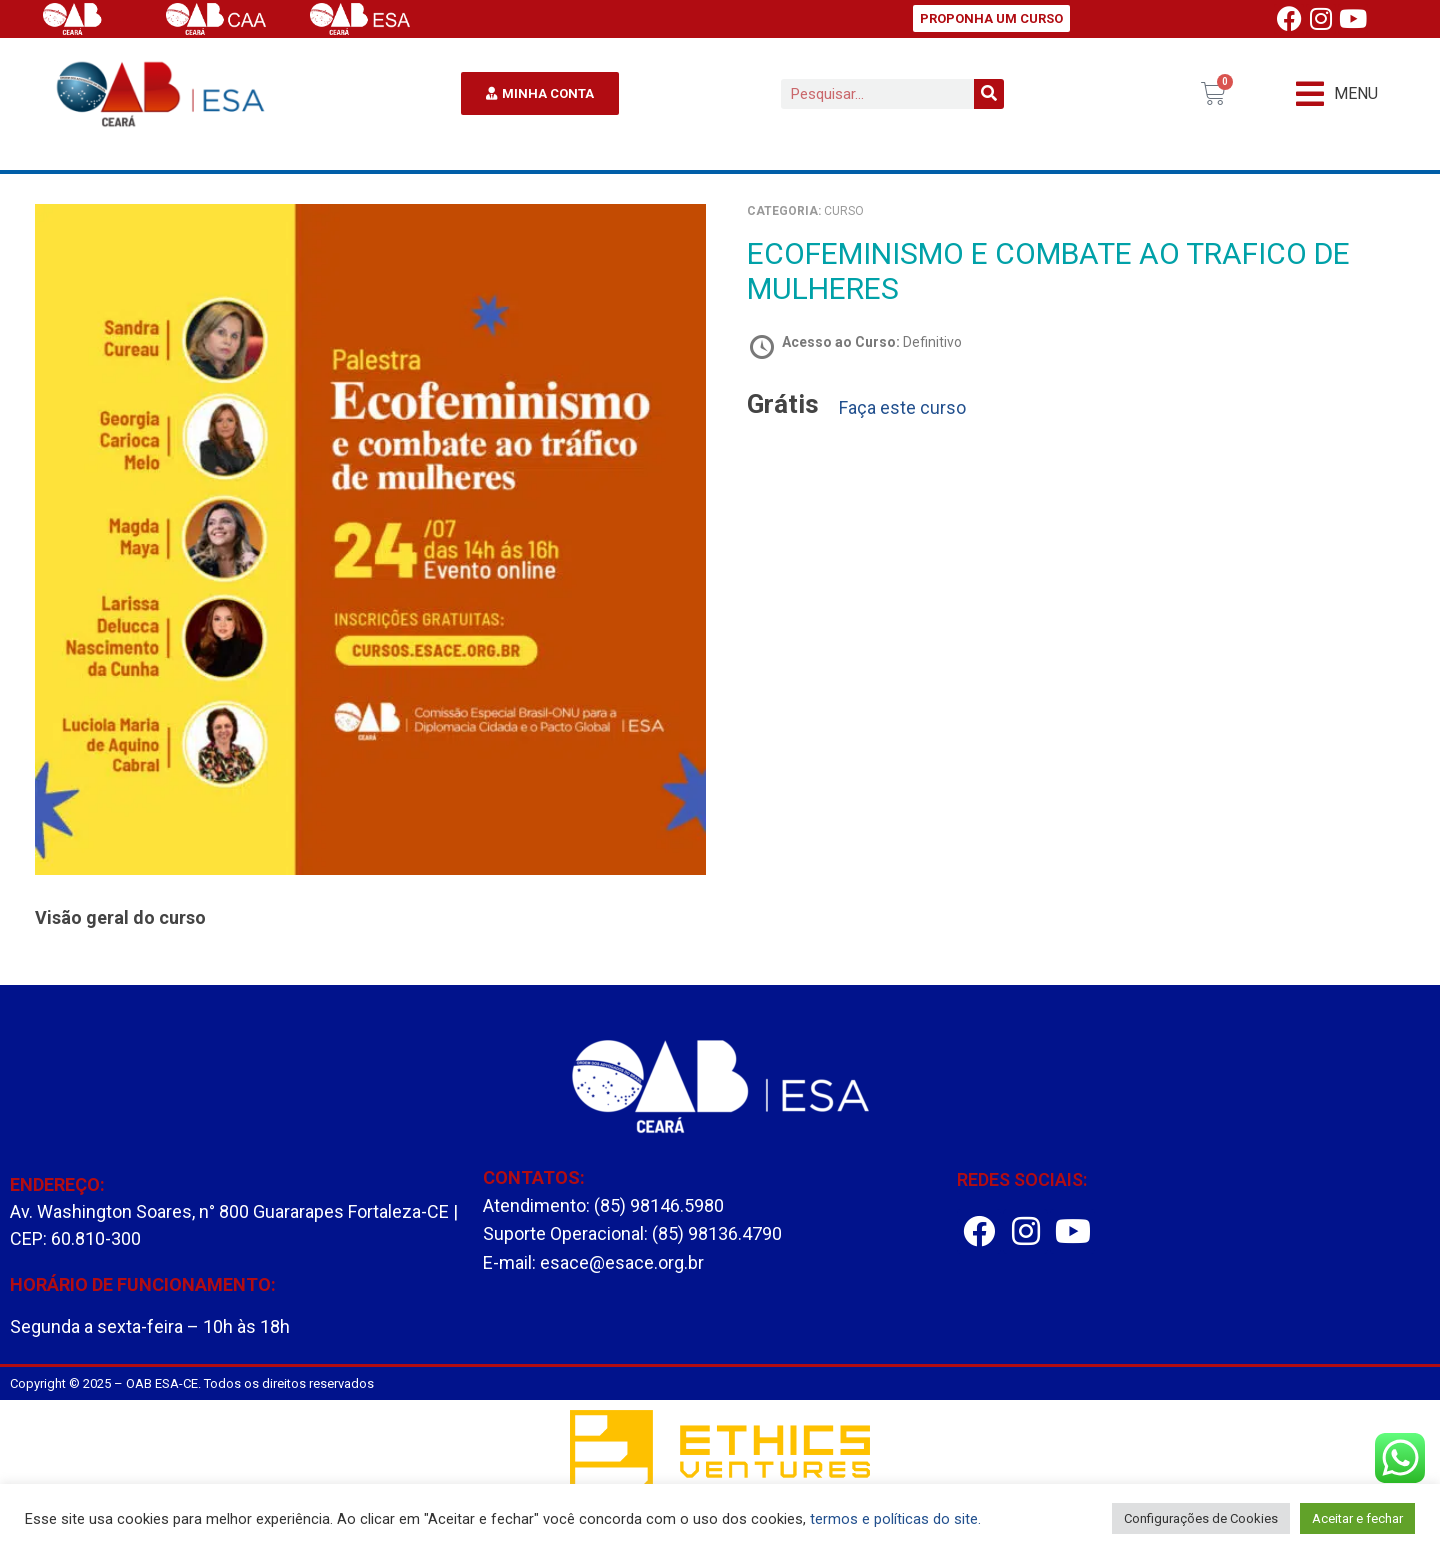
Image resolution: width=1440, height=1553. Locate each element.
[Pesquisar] (989, 94)
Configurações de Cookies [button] (1201, 1518)
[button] (1337, 93)
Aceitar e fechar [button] (1357, 1518)
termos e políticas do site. (895, 1519)
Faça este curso (902, 408)
